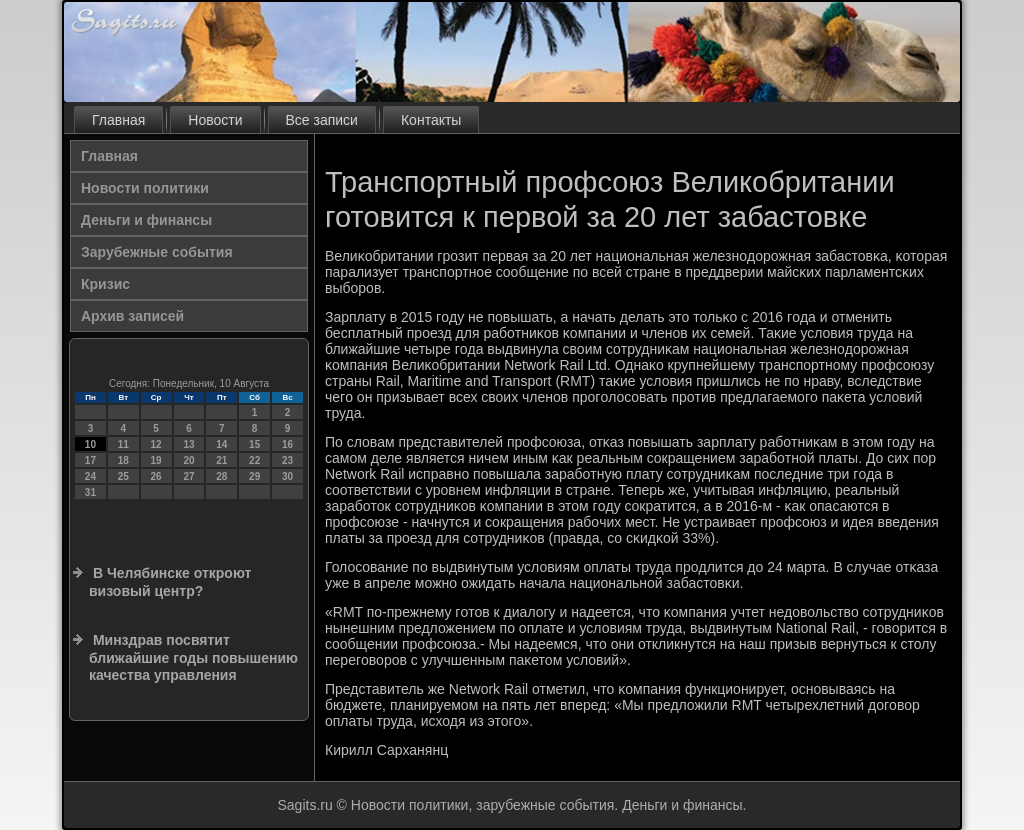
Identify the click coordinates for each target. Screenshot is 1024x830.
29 (254, 476)
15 (254, 444)
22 (254, 460)
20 (188, 460)
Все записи (322, 120)
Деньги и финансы (146, 220)
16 (287, 444)
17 (90, 460)
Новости (215, 120)
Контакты (431, 120)
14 (221, 444)
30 (287, 476)
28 (221, 476)
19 (156, 460)
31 (90, 492)
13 (188, 444)
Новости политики (145, 188)
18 (123, 460)
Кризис (105, 284)
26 (156, 476)
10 (90, 444)
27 (188, 476)
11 (123, 444)
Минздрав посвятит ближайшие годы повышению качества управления (193, 657)
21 (221, 460)
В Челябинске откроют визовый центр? (170, 582)
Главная (118, 120)
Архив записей (132, 316)
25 (123, 476)
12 (156, 444)
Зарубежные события (157, 252)
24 (90, 476)
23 (287, 460)
